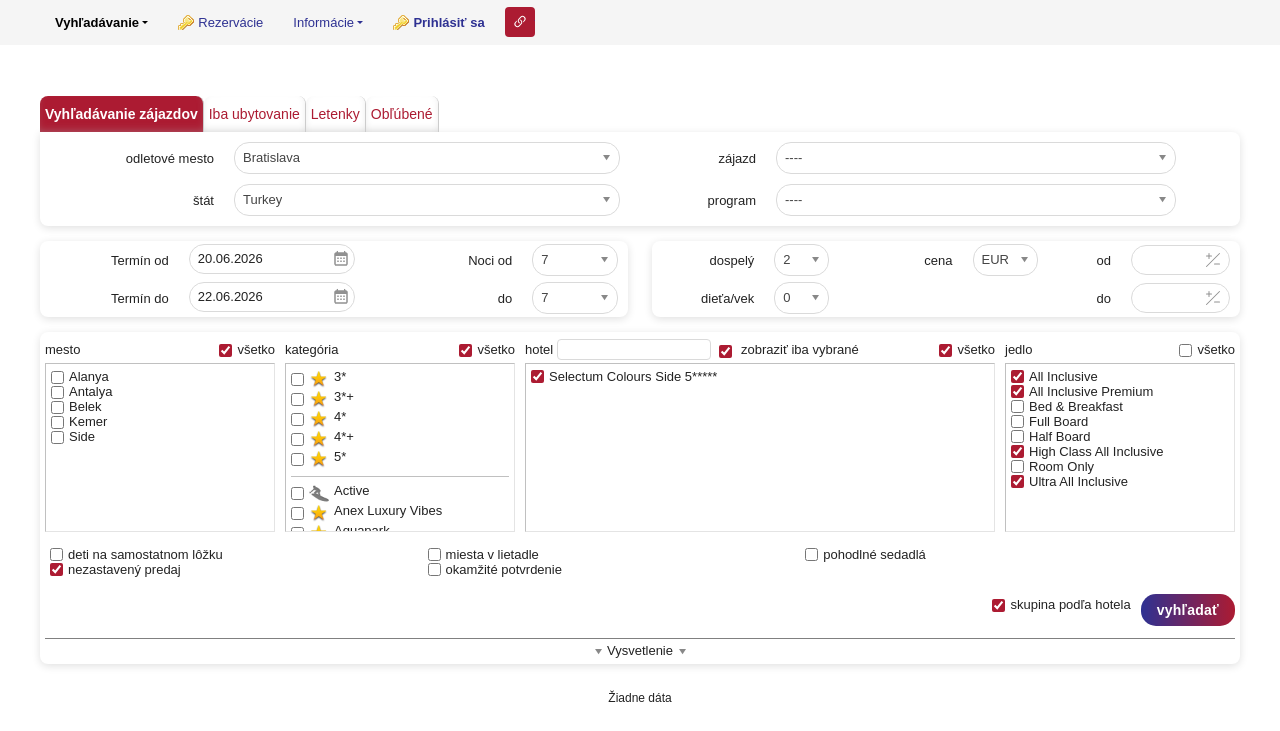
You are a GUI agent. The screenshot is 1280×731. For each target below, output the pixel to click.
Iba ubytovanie (254, 114)
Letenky (335, 114)
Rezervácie (230, 22)
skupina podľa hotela (1061, 604)
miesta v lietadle (483, 554)
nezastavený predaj (115, 569)
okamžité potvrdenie (495, 569)
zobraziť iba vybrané (788, 349)
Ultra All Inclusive (1069, 481)
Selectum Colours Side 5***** (624, 376)
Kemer (79, 421)
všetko (247, 349)
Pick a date (341, 259)
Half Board (1050, 436)
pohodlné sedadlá (865, 554)
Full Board (1049, 421)
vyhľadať (1188, 610)
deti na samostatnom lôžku (136, 554)
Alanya (80, 376)
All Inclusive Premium (1082, 391)
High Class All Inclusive (1087, 451)
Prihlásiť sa (448, 22)
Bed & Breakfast (1067, 406)
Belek (76, 406)
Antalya (81, 391)
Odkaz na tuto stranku (520, 22)
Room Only (1052, 466)
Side (73, 436)
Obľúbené (402, 114)
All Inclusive (1054, 376)
